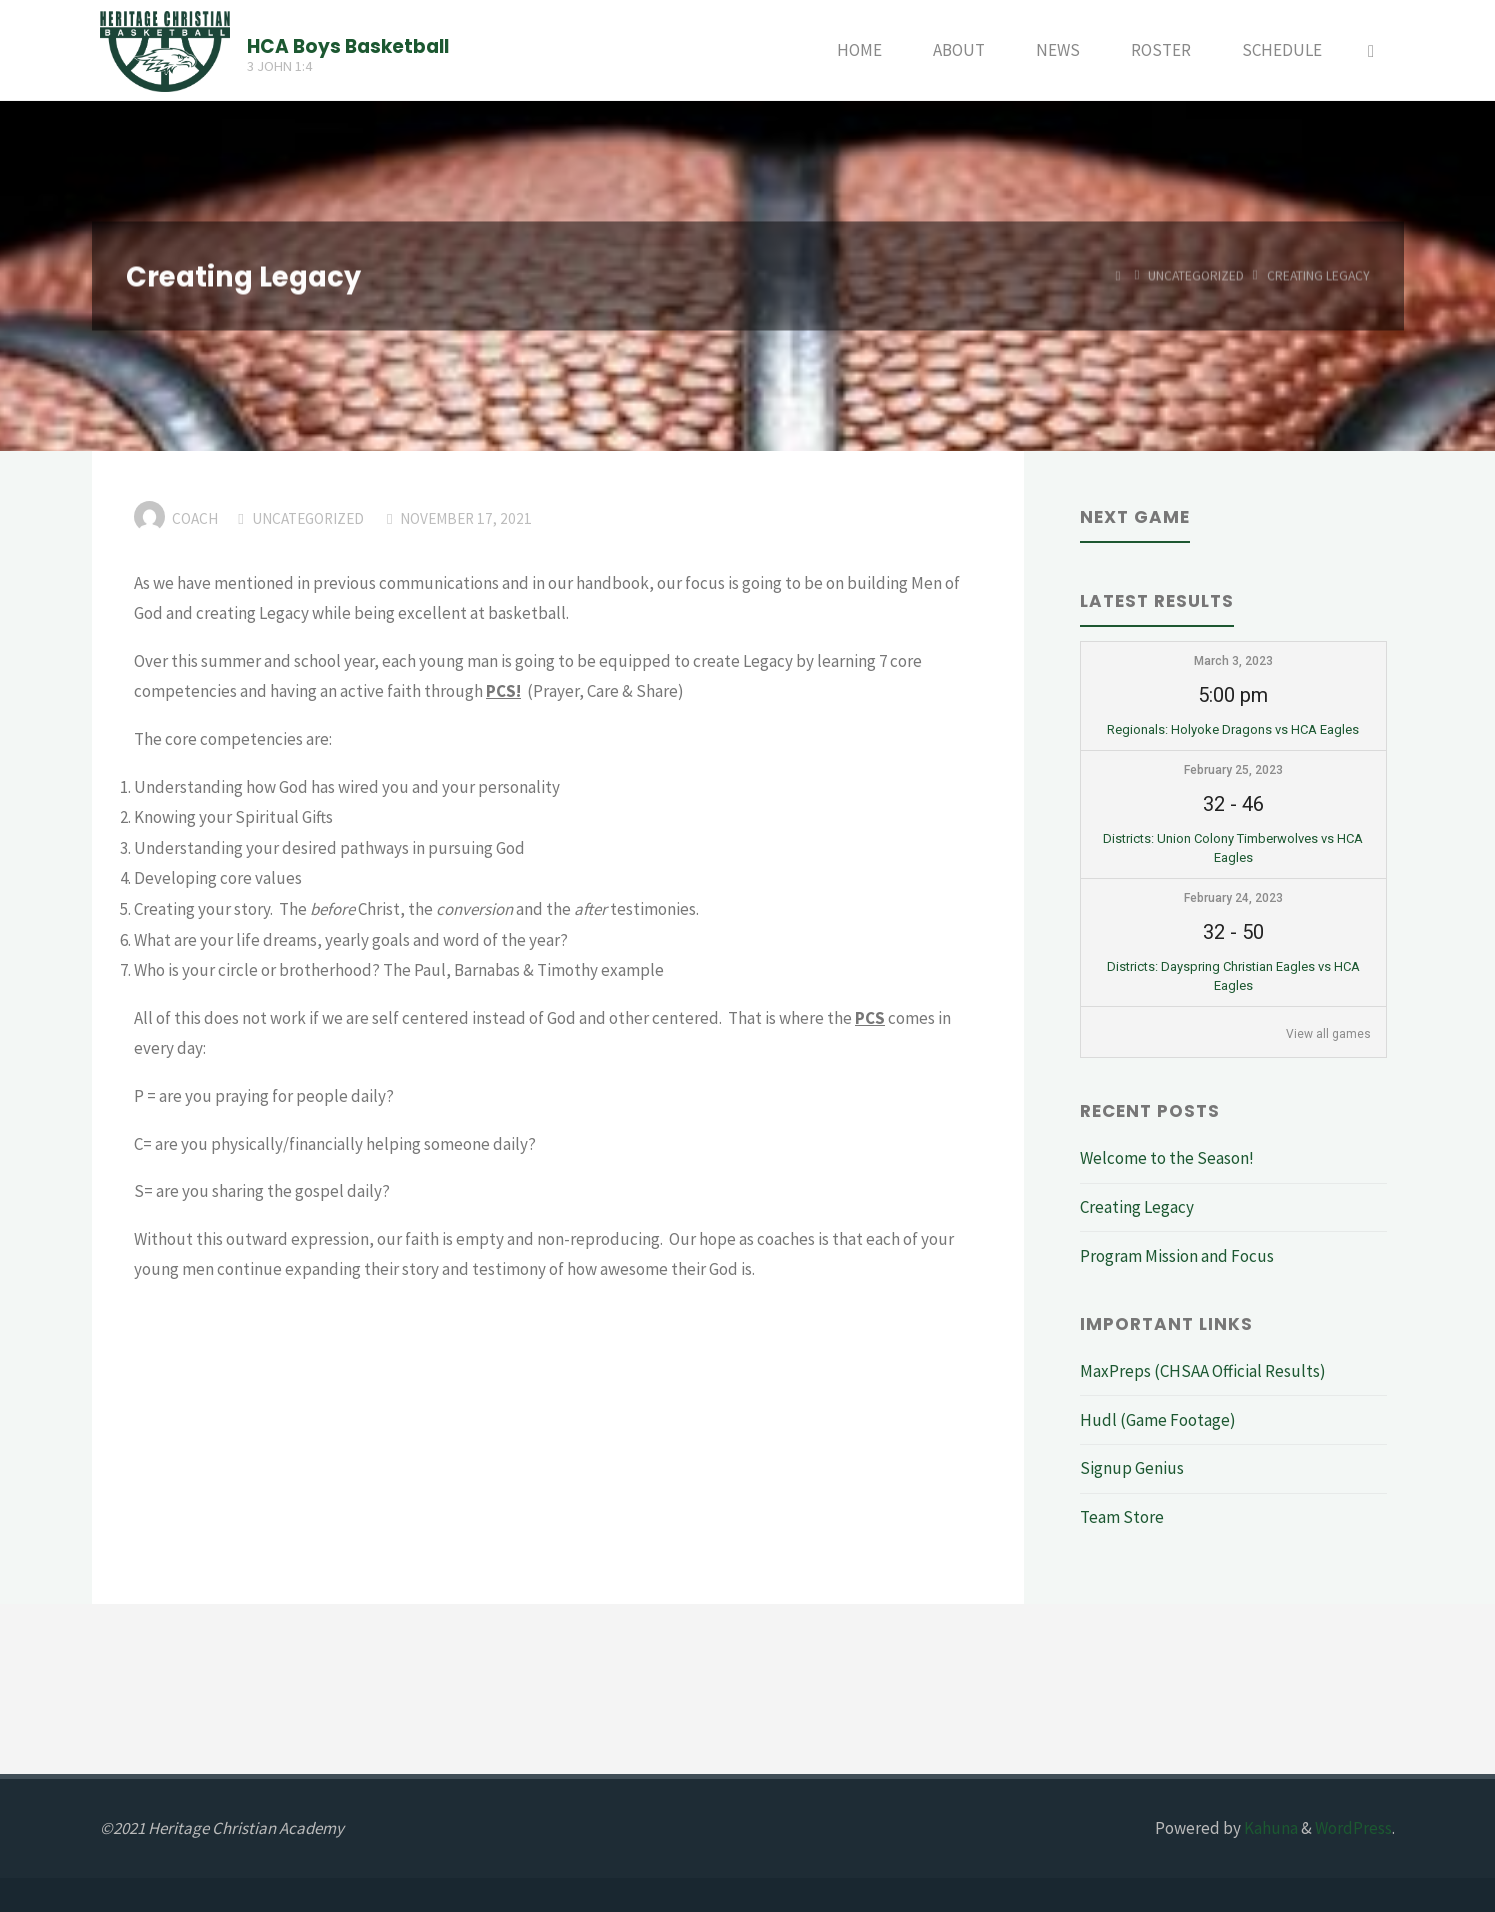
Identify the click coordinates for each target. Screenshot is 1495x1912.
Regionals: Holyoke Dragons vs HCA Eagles (1233, 729)
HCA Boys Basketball (348, 45)
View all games (1328, 1034)
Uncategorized (1196, 275)
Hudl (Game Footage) (1158, 1420)
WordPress (1353, 1828)
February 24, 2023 (1233, 898)
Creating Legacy (1137, 1207)
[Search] (1371, 50)
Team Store (1122, 1517)
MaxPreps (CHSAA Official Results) (1203, 1371)
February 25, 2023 (1233, 770)
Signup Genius (1132, 1468)
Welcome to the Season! (1167, 1158)
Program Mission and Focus (1177, 1256)
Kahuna (1269, 1828)
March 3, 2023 (1233, 661)
